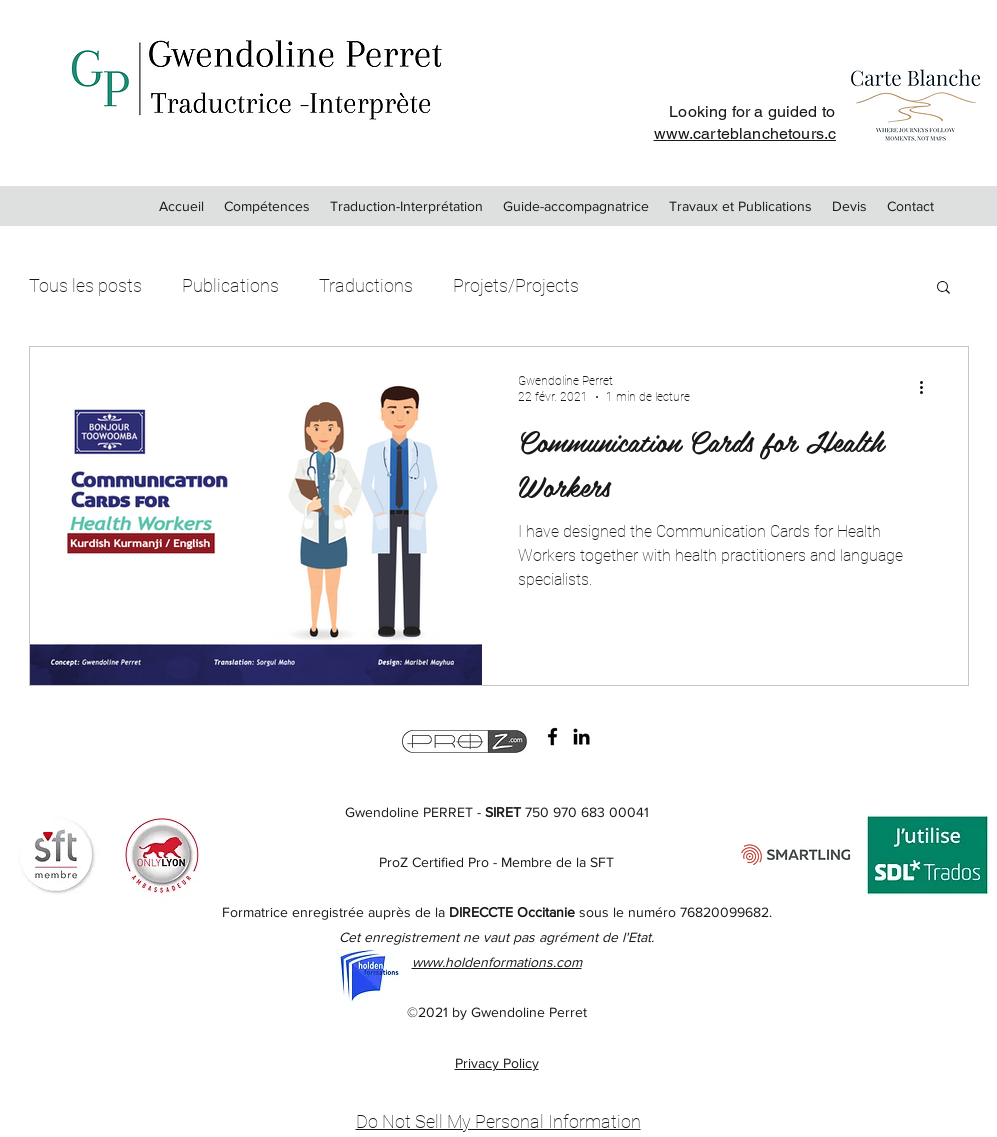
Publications (230, 285)
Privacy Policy (497, 1063)
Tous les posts (85, 285)
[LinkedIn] (581, 736)
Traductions (366, 285)
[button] (943, 288)
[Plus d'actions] (929, 388)
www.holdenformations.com (497, 962)
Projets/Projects (516, 285)
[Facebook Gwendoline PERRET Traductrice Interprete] (552, 736)
